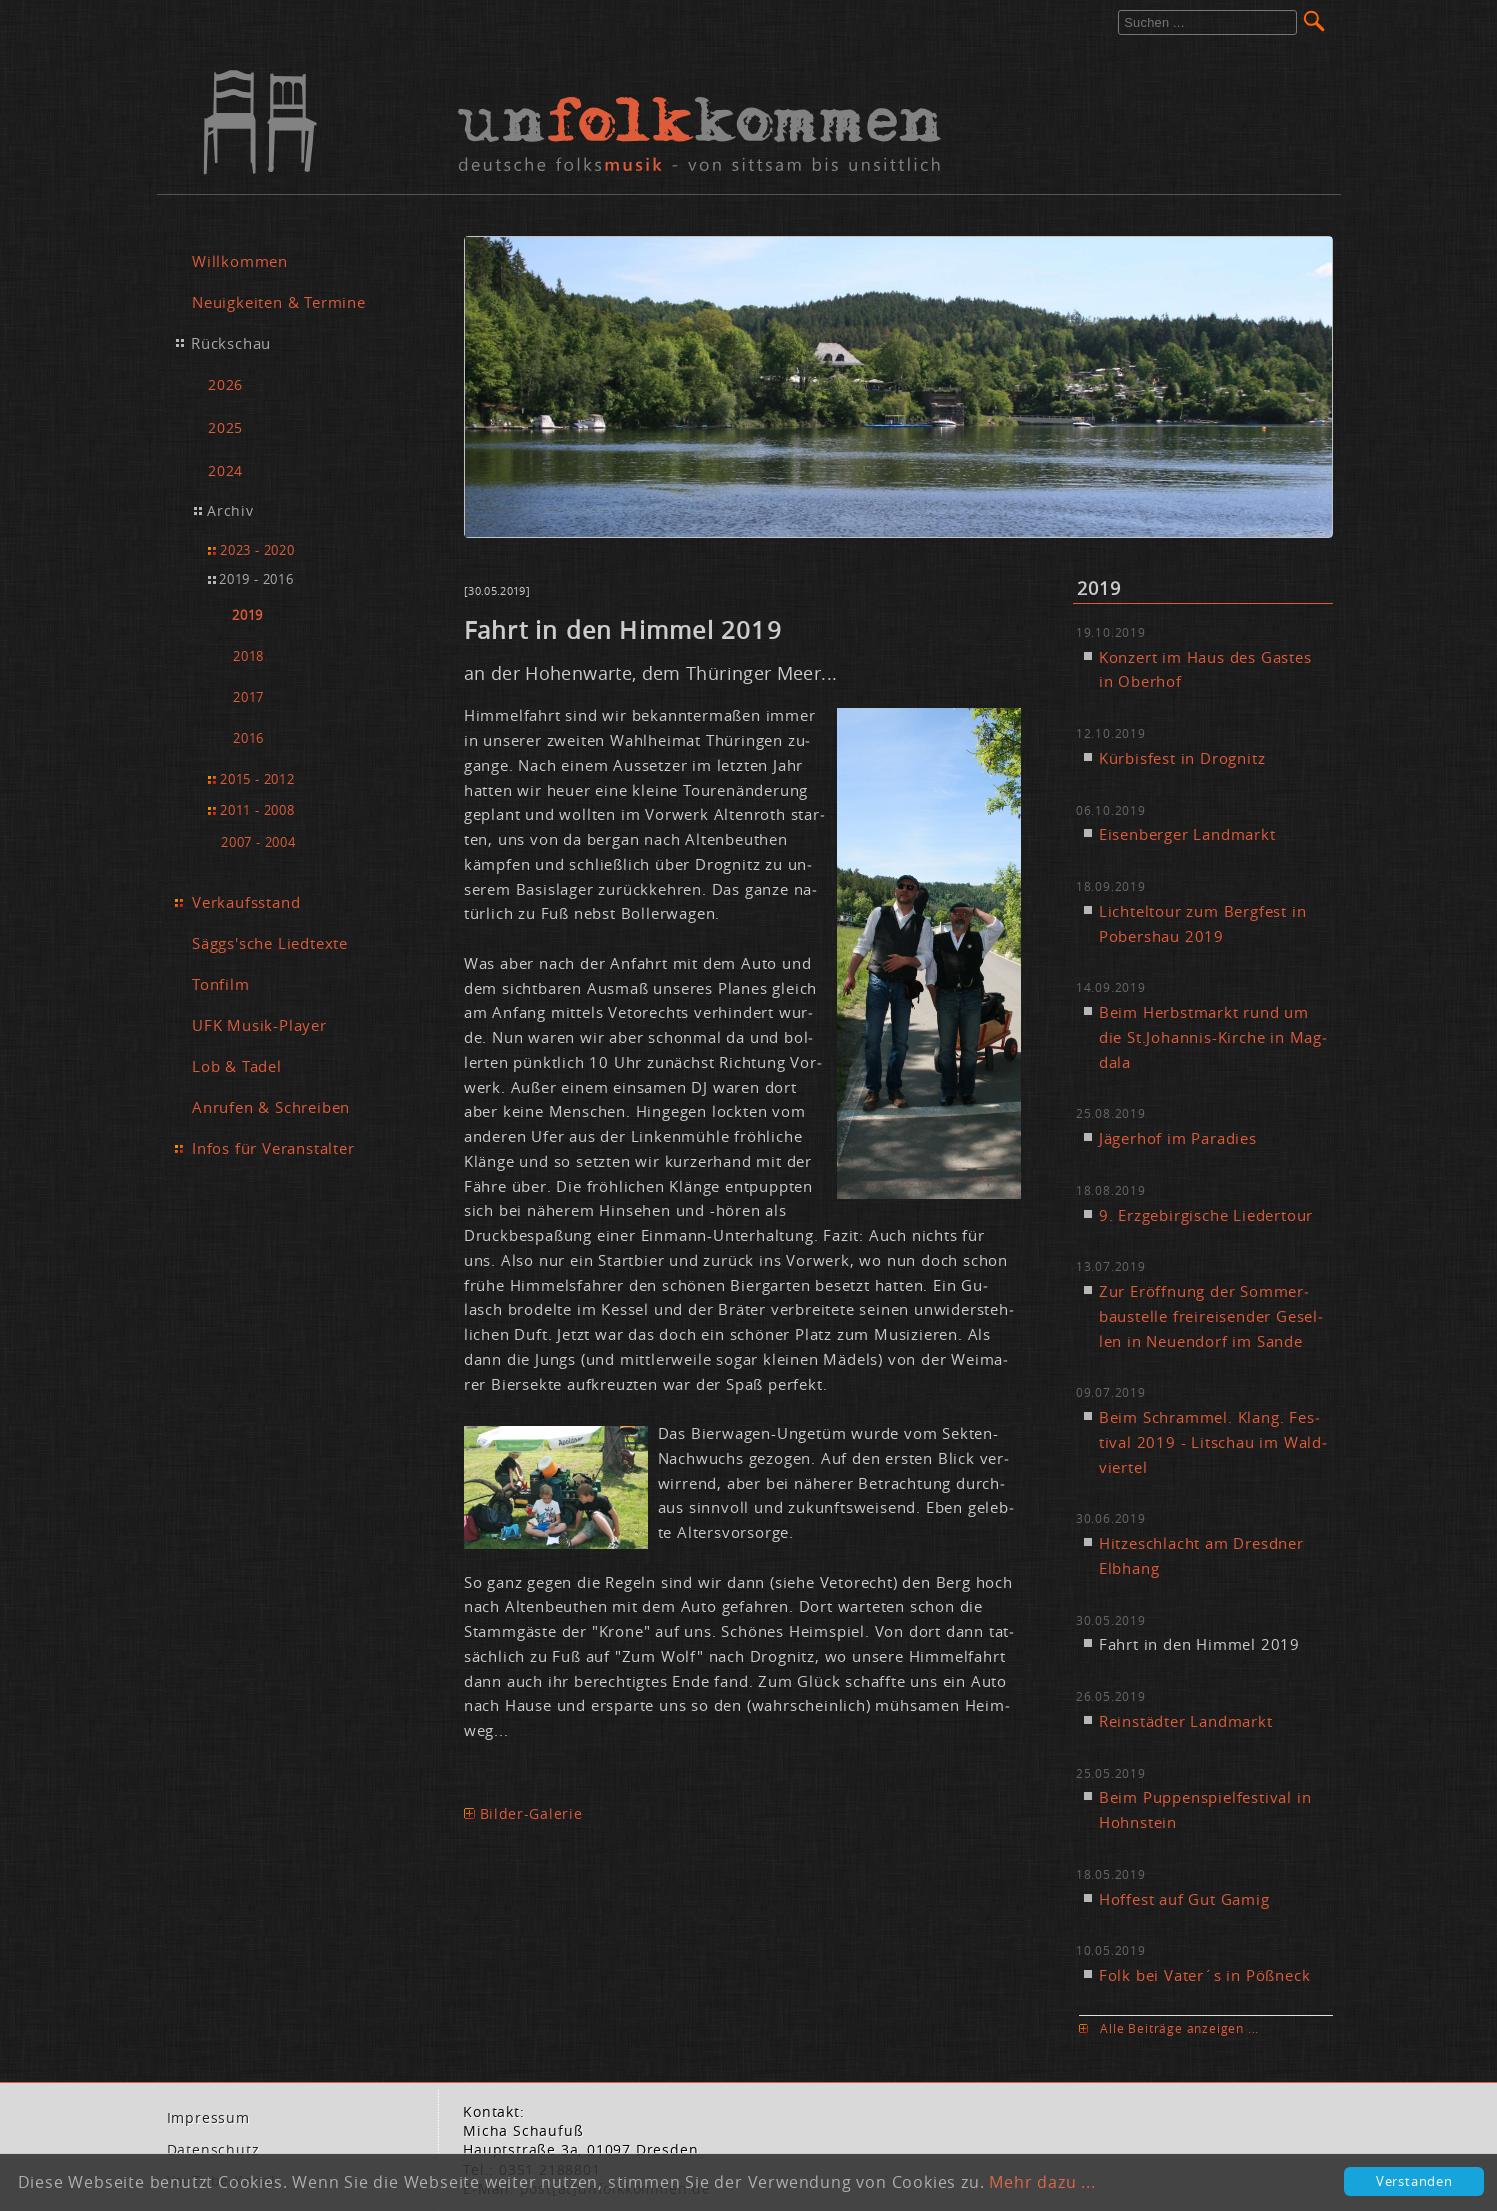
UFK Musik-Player (259, 1025)
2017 (248, 697)
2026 (225, 384)
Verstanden (1414, 2181)
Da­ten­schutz (213, 2150)
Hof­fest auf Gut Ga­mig (1184, 1899)
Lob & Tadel (237, 1066)
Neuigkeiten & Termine (279, 302)
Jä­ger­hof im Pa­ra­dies (1178, 1138)
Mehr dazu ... (1042, 2182)
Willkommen (240, 261)
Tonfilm (221, 984)
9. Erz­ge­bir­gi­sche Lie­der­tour (1206, 1215)
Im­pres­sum (208, 2118)
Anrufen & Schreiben (271, 1107)
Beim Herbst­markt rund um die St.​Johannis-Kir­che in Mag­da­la (1213, 1037)
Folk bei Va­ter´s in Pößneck (1205, 1975)
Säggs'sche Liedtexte (270, 943)
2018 (248, 656)
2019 (247, 615)
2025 (225, 427)
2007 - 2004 (258, 842)
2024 (225, 470)
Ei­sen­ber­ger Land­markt (1187, 834)
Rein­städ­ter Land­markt (1186, 1721)
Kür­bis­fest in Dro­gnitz (1182, 758)
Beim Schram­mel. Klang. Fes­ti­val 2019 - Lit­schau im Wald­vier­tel (1213, 1442)
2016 (248, 738)
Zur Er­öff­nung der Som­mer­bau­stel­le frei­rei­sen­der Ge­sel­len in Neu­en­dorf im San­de (1211, 1316)
